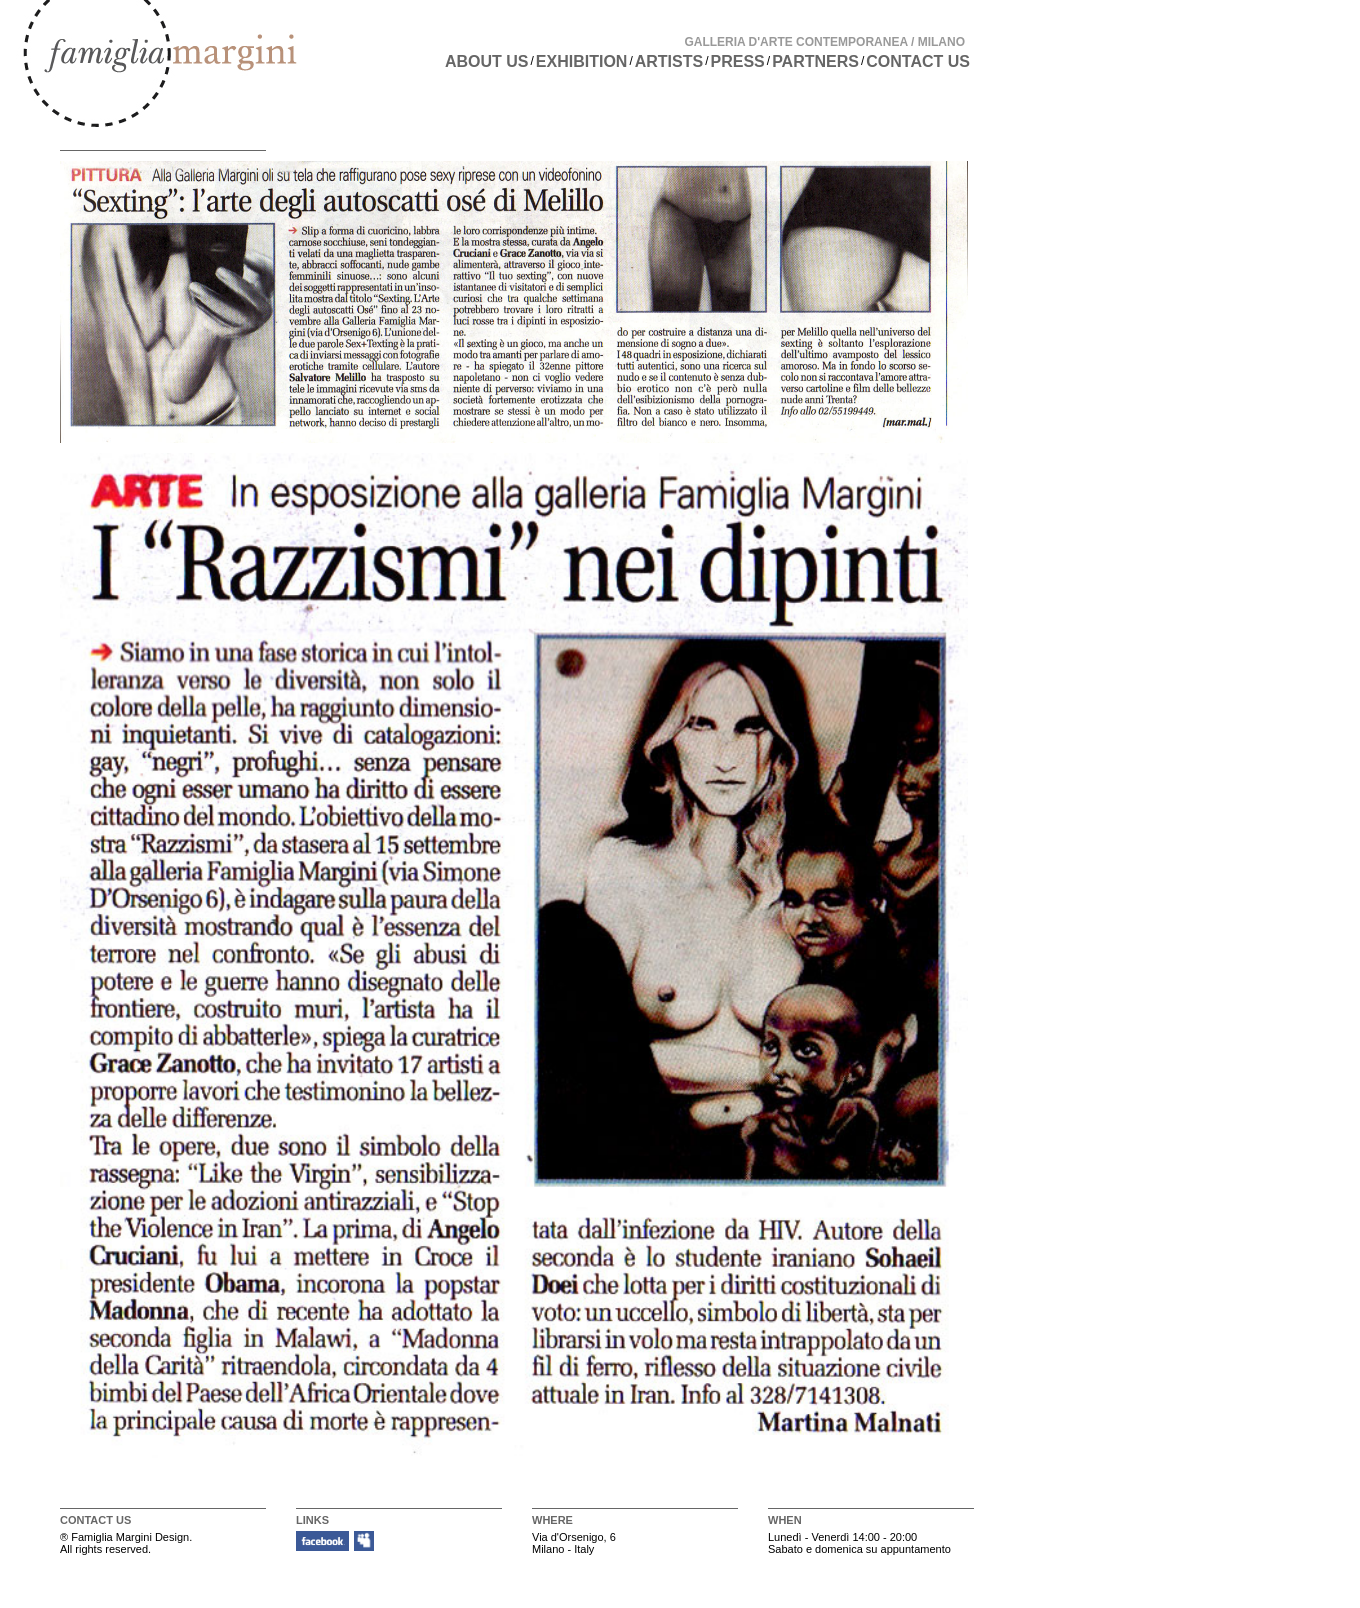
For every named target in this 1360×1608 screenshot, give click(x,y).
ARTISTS (669, 61)
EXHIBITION (582, 61)
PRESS (738, 61)
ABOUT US (487, 61)
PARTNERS (815, 61)
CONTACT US (918, 61)
